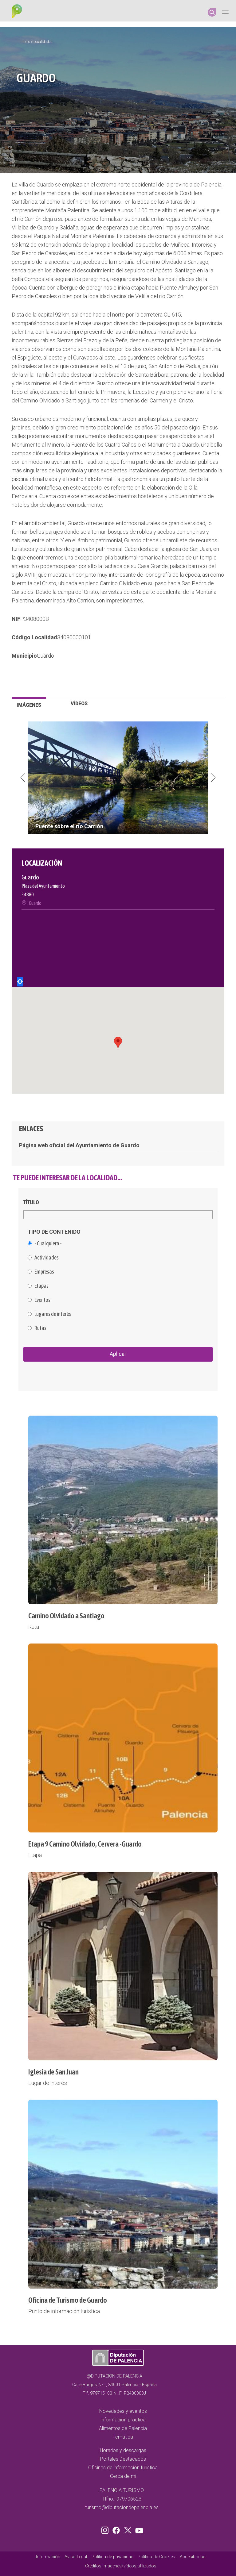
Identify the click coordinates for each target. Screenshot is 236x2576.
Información (48, 2556)
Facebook (118, 2529)
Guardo (45, 655)
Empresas (44, 1272)
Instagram (106, 2529)
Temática (123, 2437)
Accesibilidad (193, 2556)
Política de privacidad (112, 2556)
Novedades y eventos (123, 2411)
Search (212, 12)
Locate (20, 981)
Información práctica (123, 2420)
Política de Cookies (156, 2556)
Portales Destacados (123, 2459)
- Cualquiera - (48, 1243)
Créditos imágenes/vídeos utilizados (120, 2566)
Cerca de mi (123, 2476)
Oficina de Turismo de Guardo (67, 2300)
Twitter (128, 2529)
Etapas (41, 1286)
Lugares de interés (52, 1314)
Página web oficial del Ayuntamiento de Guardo (79, 1145)
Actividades (46, 1257)
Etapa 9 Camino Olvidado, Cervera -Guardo (85, 1844)
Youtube (138, 2529)
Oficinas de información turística (123, 2467)
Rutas (40, 1328)
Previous (23, 777)
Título (31, 1202)
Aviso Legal (76, 2556)
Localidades (43, 42)
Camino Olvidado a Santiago (66, 1616)
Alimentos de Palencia (123, 2428)
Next (213, 777)
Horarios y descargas (123, 2450)
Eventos (42, 1300)
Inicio (26, 42)
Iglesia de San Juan (53, 2072)
